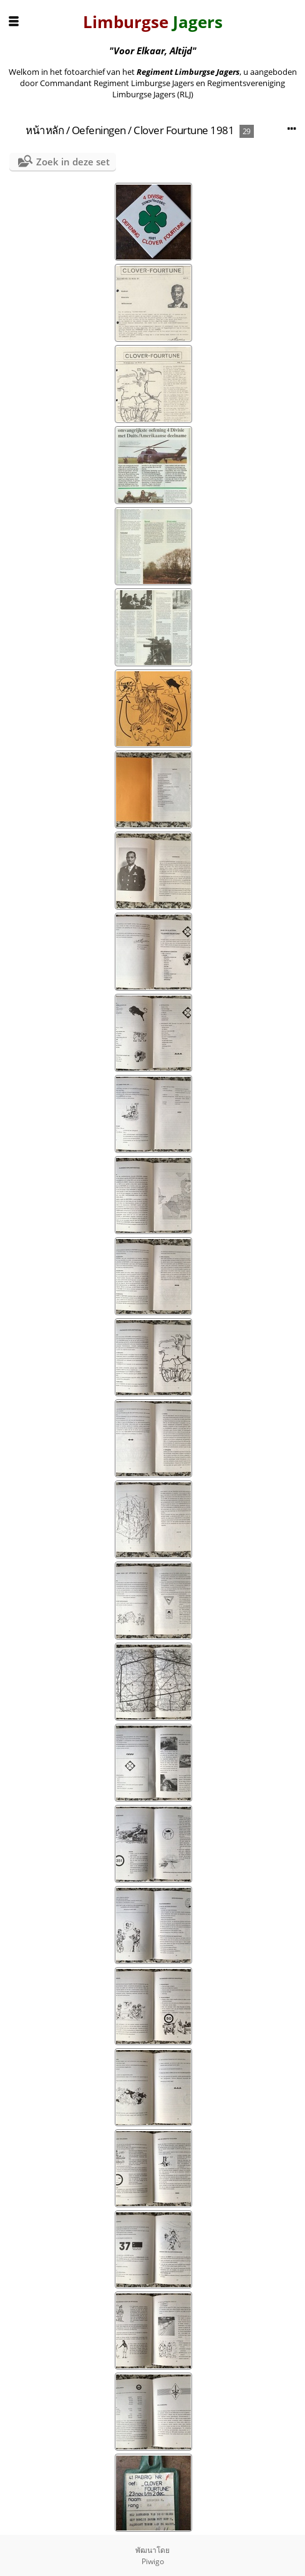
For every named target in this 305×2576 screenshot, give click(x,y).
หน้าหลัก (45, 130)
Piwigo (153, 2561)
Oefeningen (99, 130)
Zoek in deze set (73, 161)
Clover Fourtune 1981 (183, 130)
